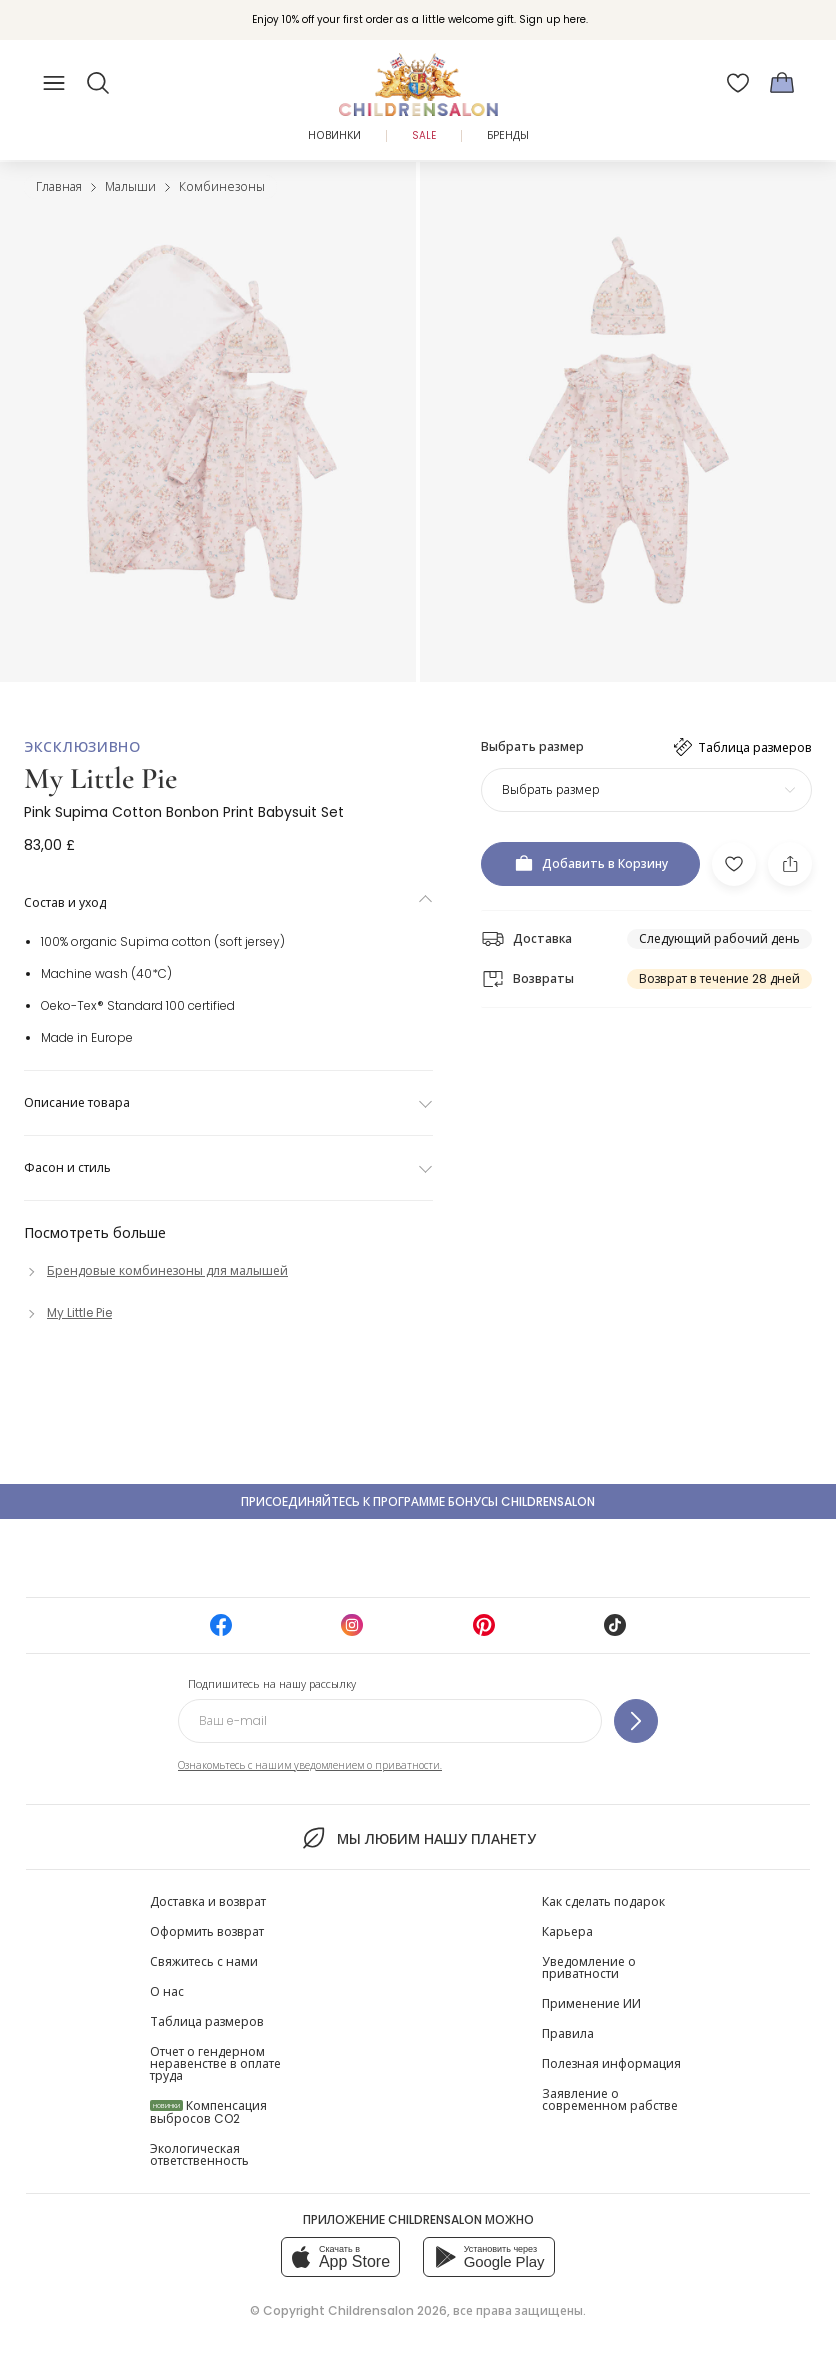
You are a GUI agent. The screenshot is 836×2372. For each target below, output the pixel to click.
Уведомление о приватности (589, 1967)
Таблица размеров (207, 2021)
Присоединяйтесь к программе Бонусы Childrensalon (418, 1501)
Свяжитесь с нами (204, 1961)
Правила (568, 2033)
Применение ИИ (591, 2003)
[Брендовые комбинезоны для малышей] (156, 1270)
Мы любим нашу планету (417, 1838)
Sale (424, 135)
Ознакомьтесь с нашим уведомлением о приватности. (310, 1765)
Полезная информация (611, 2063)
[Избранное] (738, 83)
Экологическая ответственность (199, 2154)
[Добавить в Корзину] (590, 864)
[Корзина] (782, 83)
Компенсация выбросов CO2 (208, 2112)
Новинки (334, 135)
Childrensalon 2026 (387, 2310)
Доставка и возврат (208, 1901)
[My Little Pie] (68, 1312)
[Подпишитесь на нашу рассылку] (636, 1721)
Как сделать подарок (603, 1901)
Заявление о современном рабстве (610, 2099)
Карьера (567, 1931)
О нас (167, 1991)
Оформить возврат (207, 1931)
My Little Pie (100, 778)
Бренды (508, 135)
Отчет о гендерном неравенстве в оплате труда (215, 2063)
